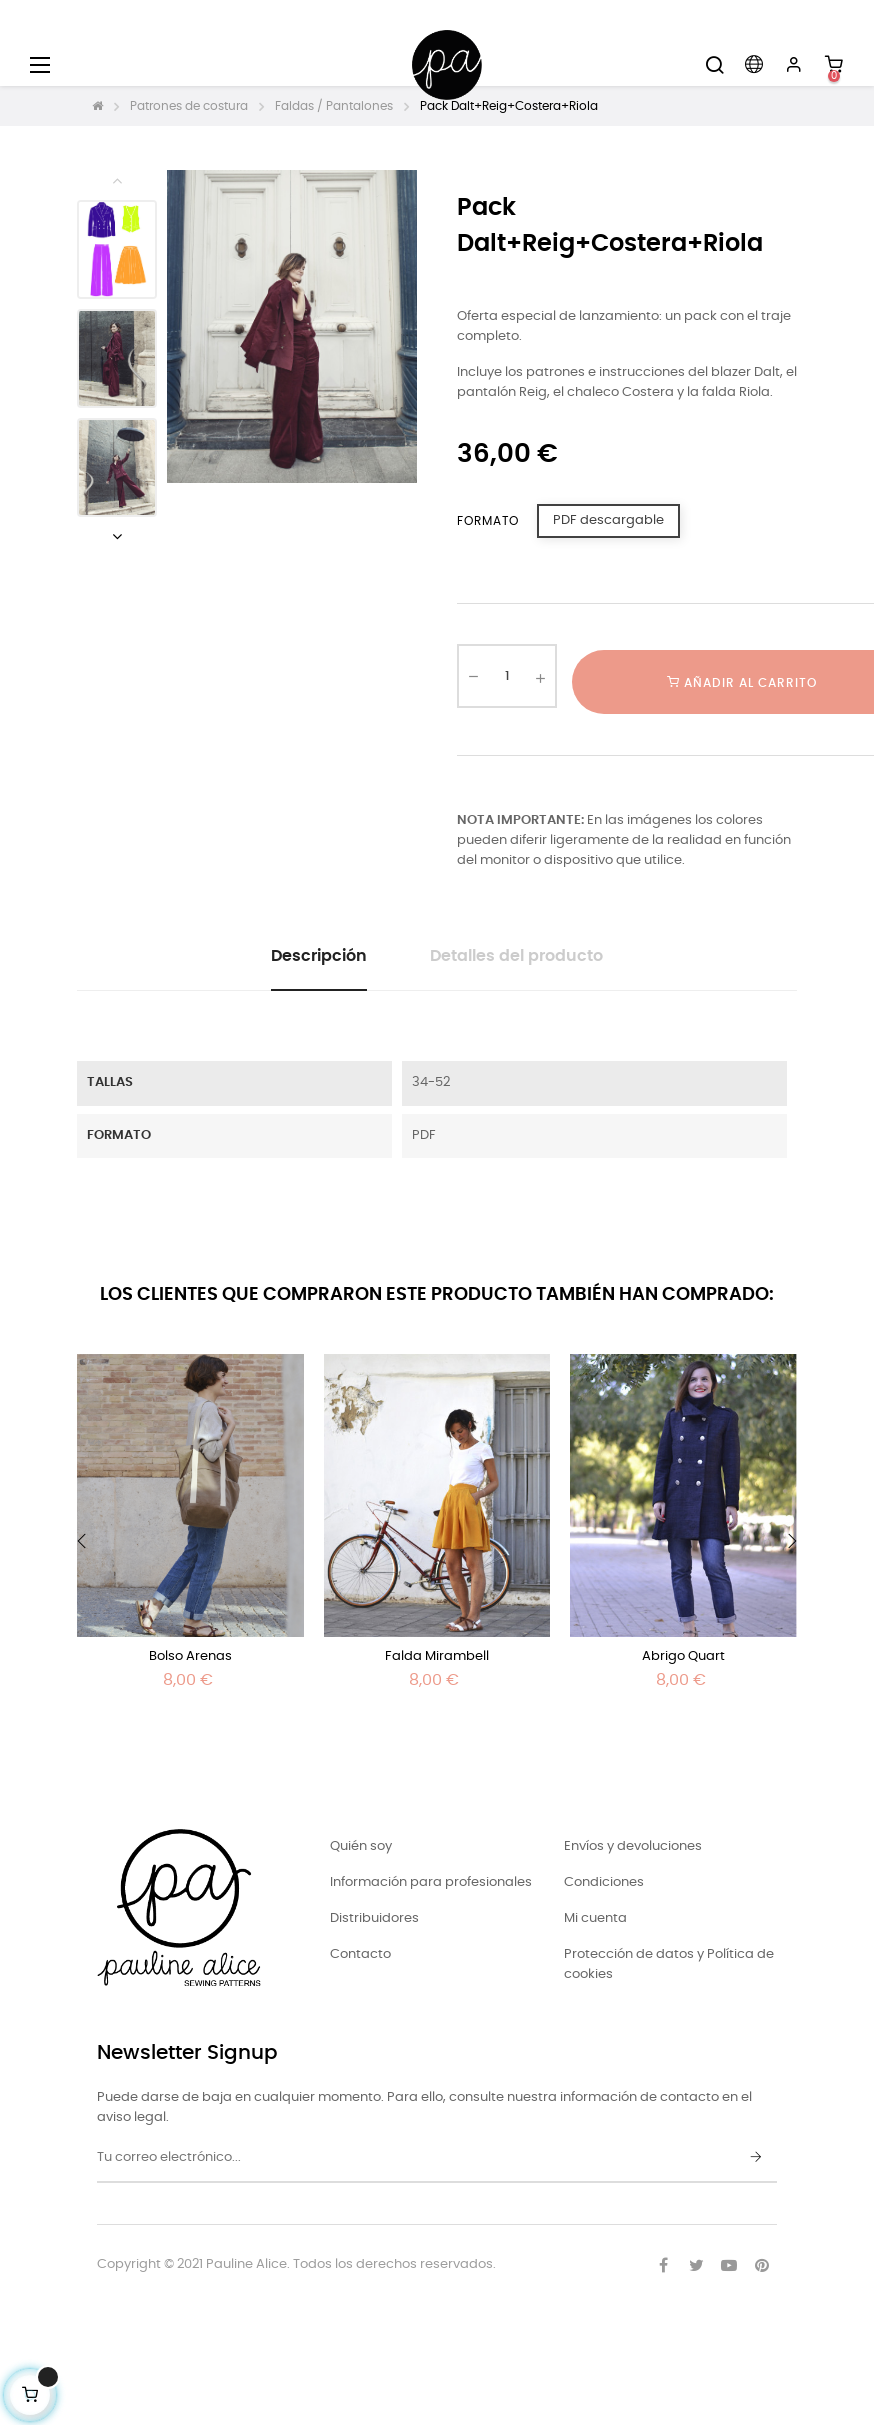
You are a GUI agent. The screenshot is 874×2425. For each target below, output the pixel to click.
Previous (117, 180)
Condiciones (604, 1882)
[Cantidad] (507, 676)
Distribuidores (374, 1918)
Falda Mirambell (437, 1656)
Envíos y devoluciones (633, 1846)
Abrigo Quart (683, 1656)
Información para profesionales (431, 1882)
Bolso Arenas (190, 1656)
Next (117, 536)
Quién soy (361, 1846)
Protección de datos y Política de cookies (669, 1964)
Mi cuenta (595, 1918)
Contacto (360, 1954)
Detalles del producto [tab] (516, 956)
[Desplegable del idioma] (754, 65)
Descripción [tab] (319, 956)
